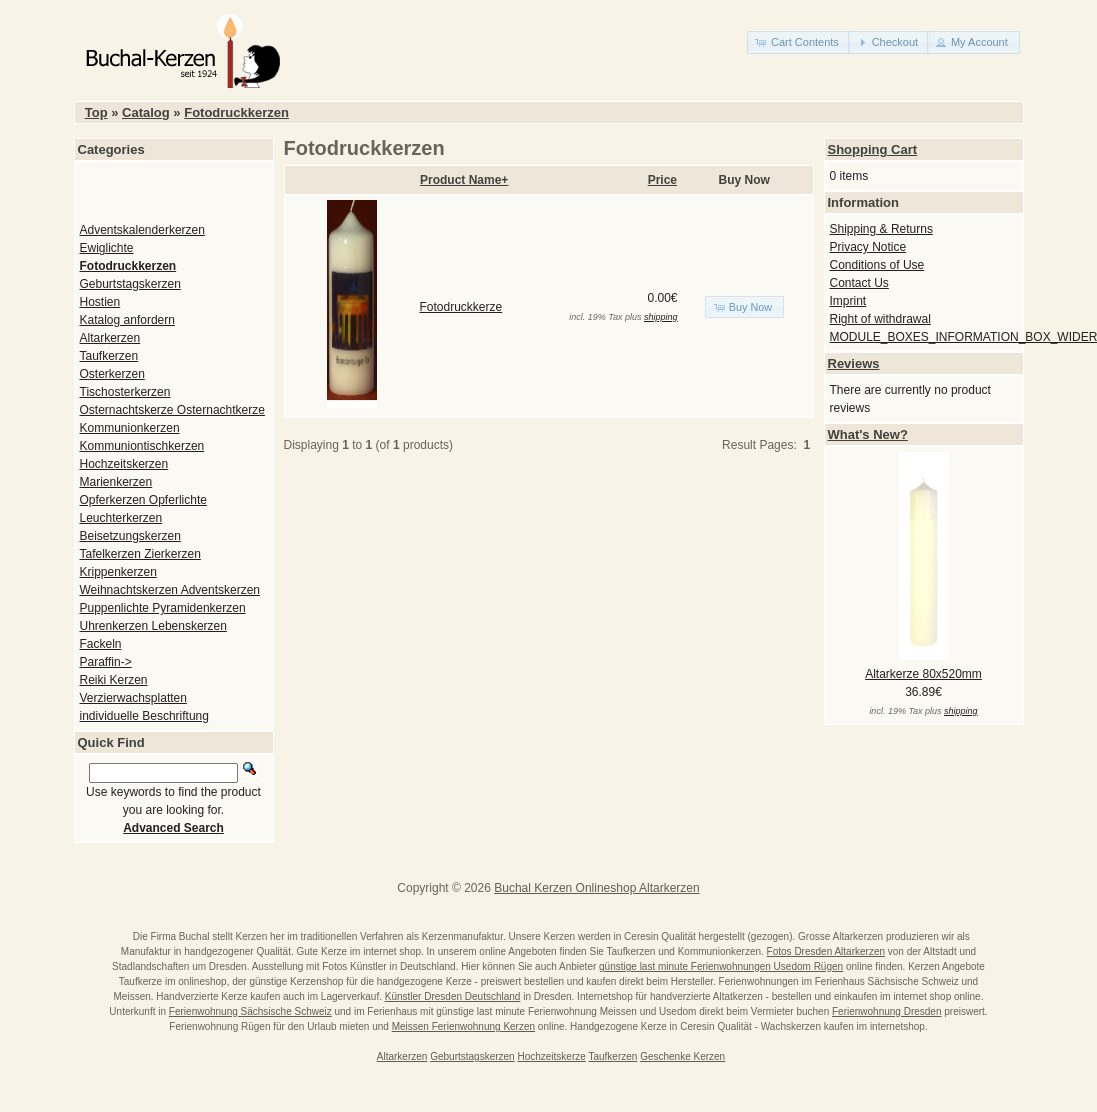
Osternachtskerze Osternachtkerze (172, 410)
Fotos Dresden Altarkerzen (826, 951)
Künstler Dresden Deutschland (453, 996)
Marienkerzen (116, 482)
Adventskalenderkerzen (142, 230)
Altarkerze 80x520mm (923, 674)
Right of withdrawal (880, 319)
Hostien (100, 302)
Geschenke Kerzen (682, 1056)
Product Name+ (464, 180)
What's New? (868, 434)
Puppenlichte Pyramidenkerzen (163, 608)
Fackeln (101, 644)
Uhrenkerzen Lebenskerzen (153, 626)
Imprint (848, 301)
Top (96, 112)
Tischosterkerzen (125, 392)
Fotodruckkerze (461, 307)
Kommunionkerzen (130, 428)
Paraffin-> (106, 662)
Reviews (854, 363)
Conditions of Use (877, 265)
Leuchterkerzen (121, 518)
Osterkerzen (112, 374)
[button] (799, 42)
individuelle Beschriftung (144, 716)
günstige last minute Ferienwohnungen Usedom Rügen (721, 966)
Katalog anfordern (127, 320)
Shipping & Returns (881, 229)
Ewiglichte (107, 248)
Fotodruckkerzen (236, 112)
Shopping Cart (873, 149)
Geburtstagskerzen (130, 284)
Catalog (146, 112)
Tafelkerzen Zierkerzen (140, 554)
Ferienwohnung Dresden (887, 1011)
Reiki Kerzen (114, 680)
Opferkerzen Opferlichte (143, 500)
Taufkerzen (109, 356)
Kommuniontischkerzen (142, 446)
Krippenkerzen (118, 572)
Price (662, 180)
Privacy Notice (868, 247)
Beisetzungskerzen (130, 536)
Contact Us (859, 283)
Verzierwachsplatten (133, 698)
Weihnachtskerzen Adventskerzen (170, 590)
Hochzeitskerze (551, 1056)
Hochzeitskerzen (124, 464)
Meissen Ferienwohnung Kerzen (463, 1026)
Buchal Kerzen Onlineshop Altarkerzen (596, 888)
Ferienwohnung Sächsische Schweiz (250, 1011)
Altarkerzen (110, 338)
